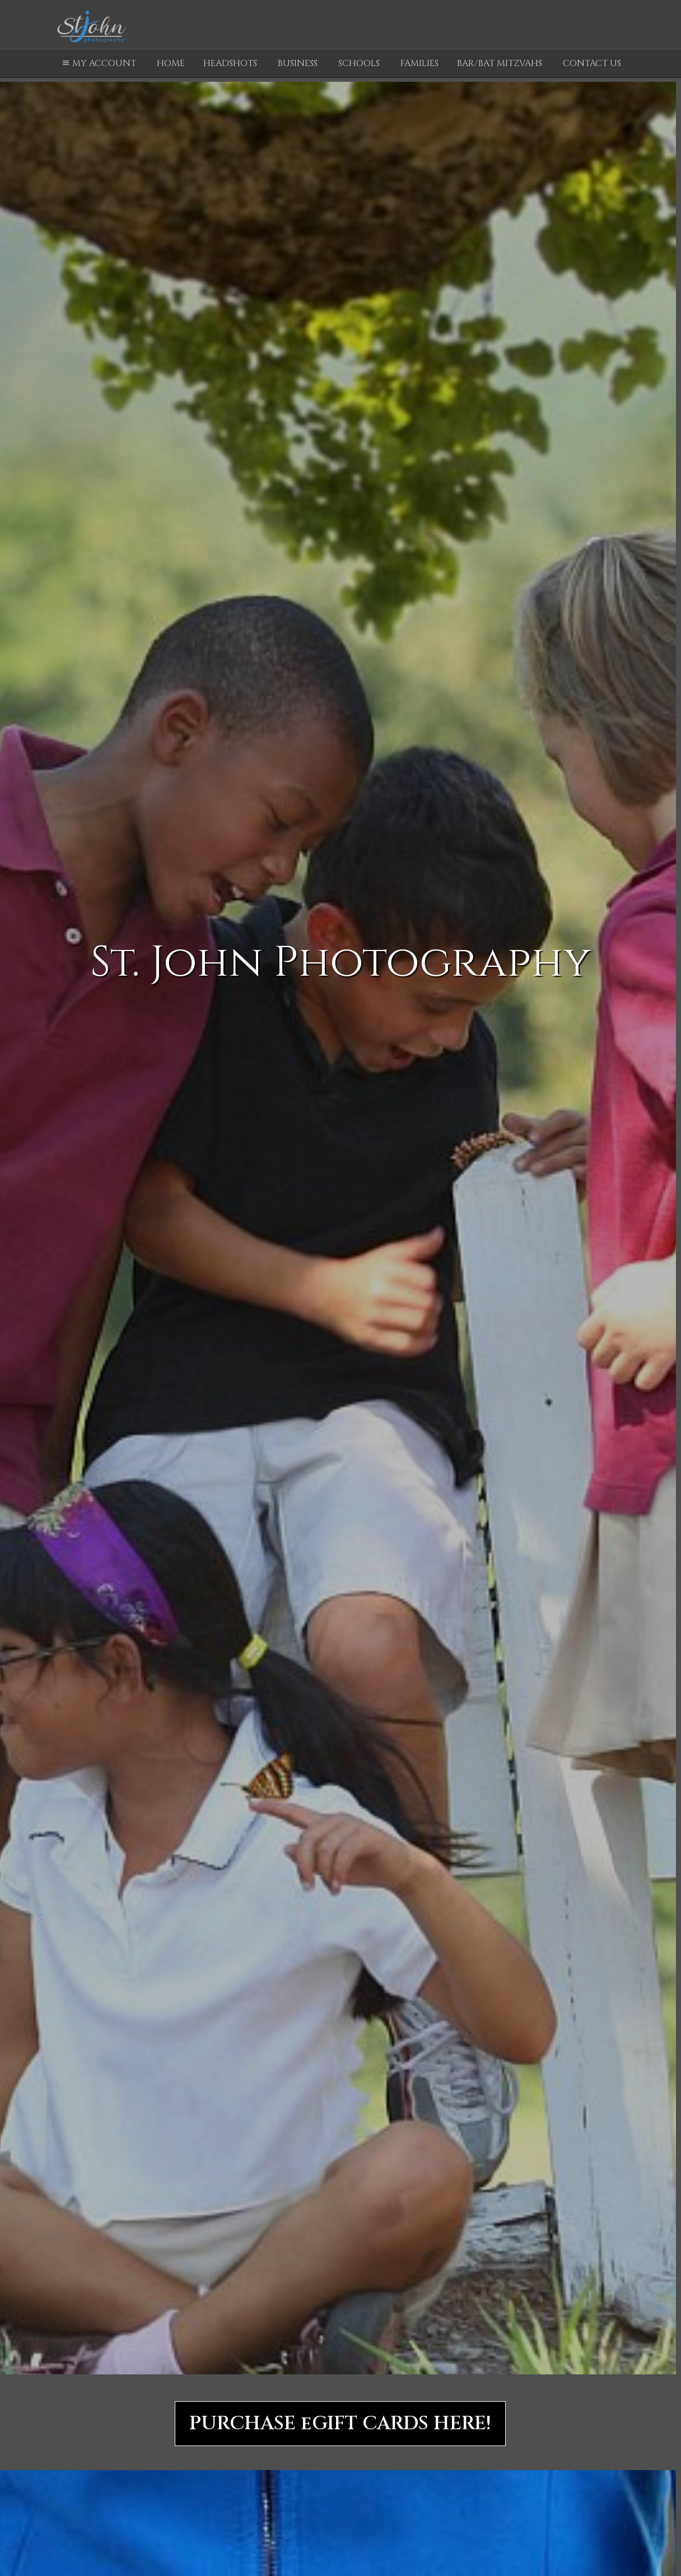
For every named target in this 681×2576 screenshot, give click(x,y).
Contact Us (592, 63)
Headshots (230, 63)
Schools (359, 63)
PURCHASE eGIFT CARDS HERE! (340, 2424)
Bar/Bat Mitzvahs (499, 63)
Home (171, 63)
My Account (98, 63)
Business (298, 63)
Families (419, 63)
